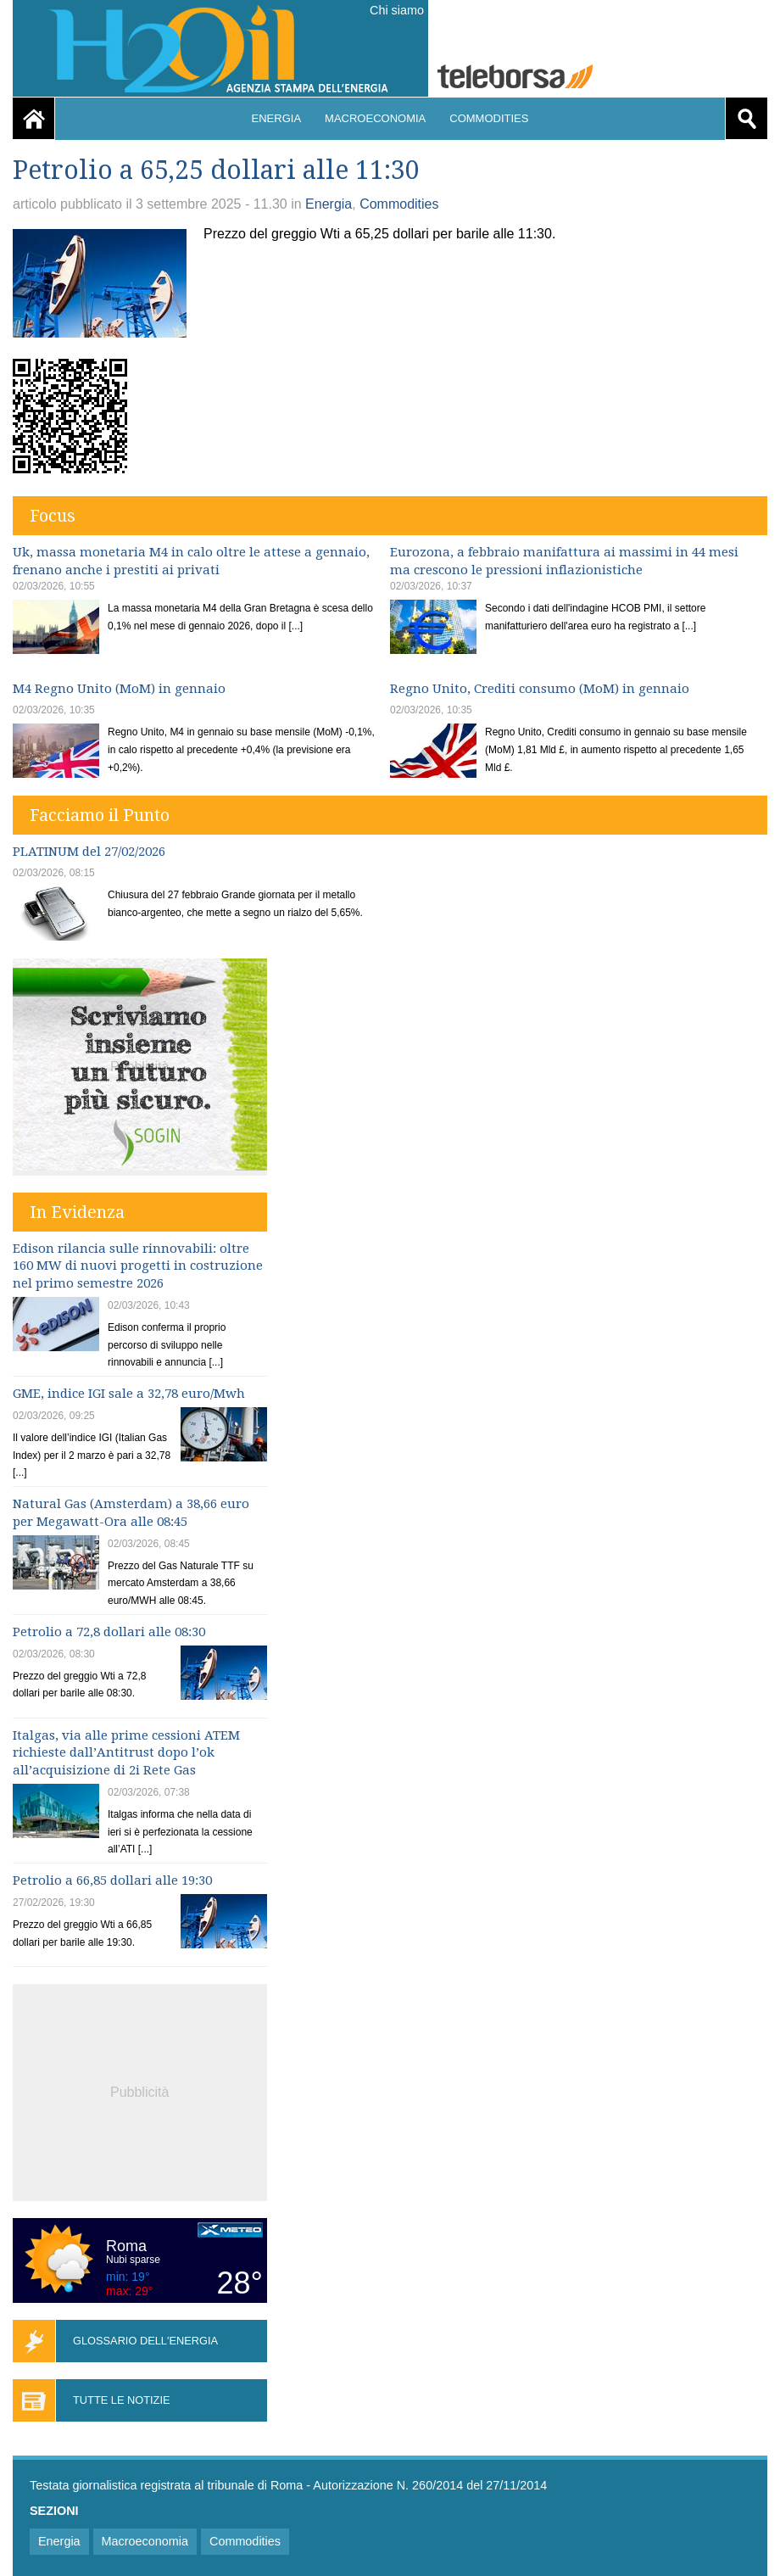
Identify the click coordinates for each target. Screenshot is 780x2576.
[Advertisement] (140, 2090)
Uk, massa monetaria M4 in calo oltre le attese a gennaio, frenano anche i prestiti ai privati (191, 561)
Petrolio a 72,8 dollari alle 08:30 (109, 1632)
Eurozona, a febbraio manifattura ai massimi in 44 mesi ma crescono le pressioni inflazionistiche (564, 561)
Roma (126, 2246)
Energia (277, 118)
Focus (52, 516)
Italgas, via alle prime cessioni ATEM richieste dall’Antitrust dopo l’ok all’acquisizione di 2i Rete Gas (126, 1753)
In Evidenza (77, 1212)
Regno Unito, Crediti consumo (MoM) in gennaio (539, 688)
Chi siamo (397, 10)
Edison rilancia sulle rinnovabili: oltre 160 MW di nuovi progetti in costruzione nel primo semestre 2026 (138, 1266)
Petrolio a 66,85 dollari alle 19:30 (112, 1880)
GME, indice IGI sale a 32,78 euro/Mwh (129, 1393)
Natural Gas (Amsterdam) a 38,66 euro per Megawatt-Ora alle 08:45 (131, 1512)
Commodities (488, 118)
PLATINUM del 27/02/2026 (89, 851)
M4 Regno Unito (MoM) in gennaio (119, 688)
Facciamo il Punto (100, 815)
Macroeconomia (375, 118)
